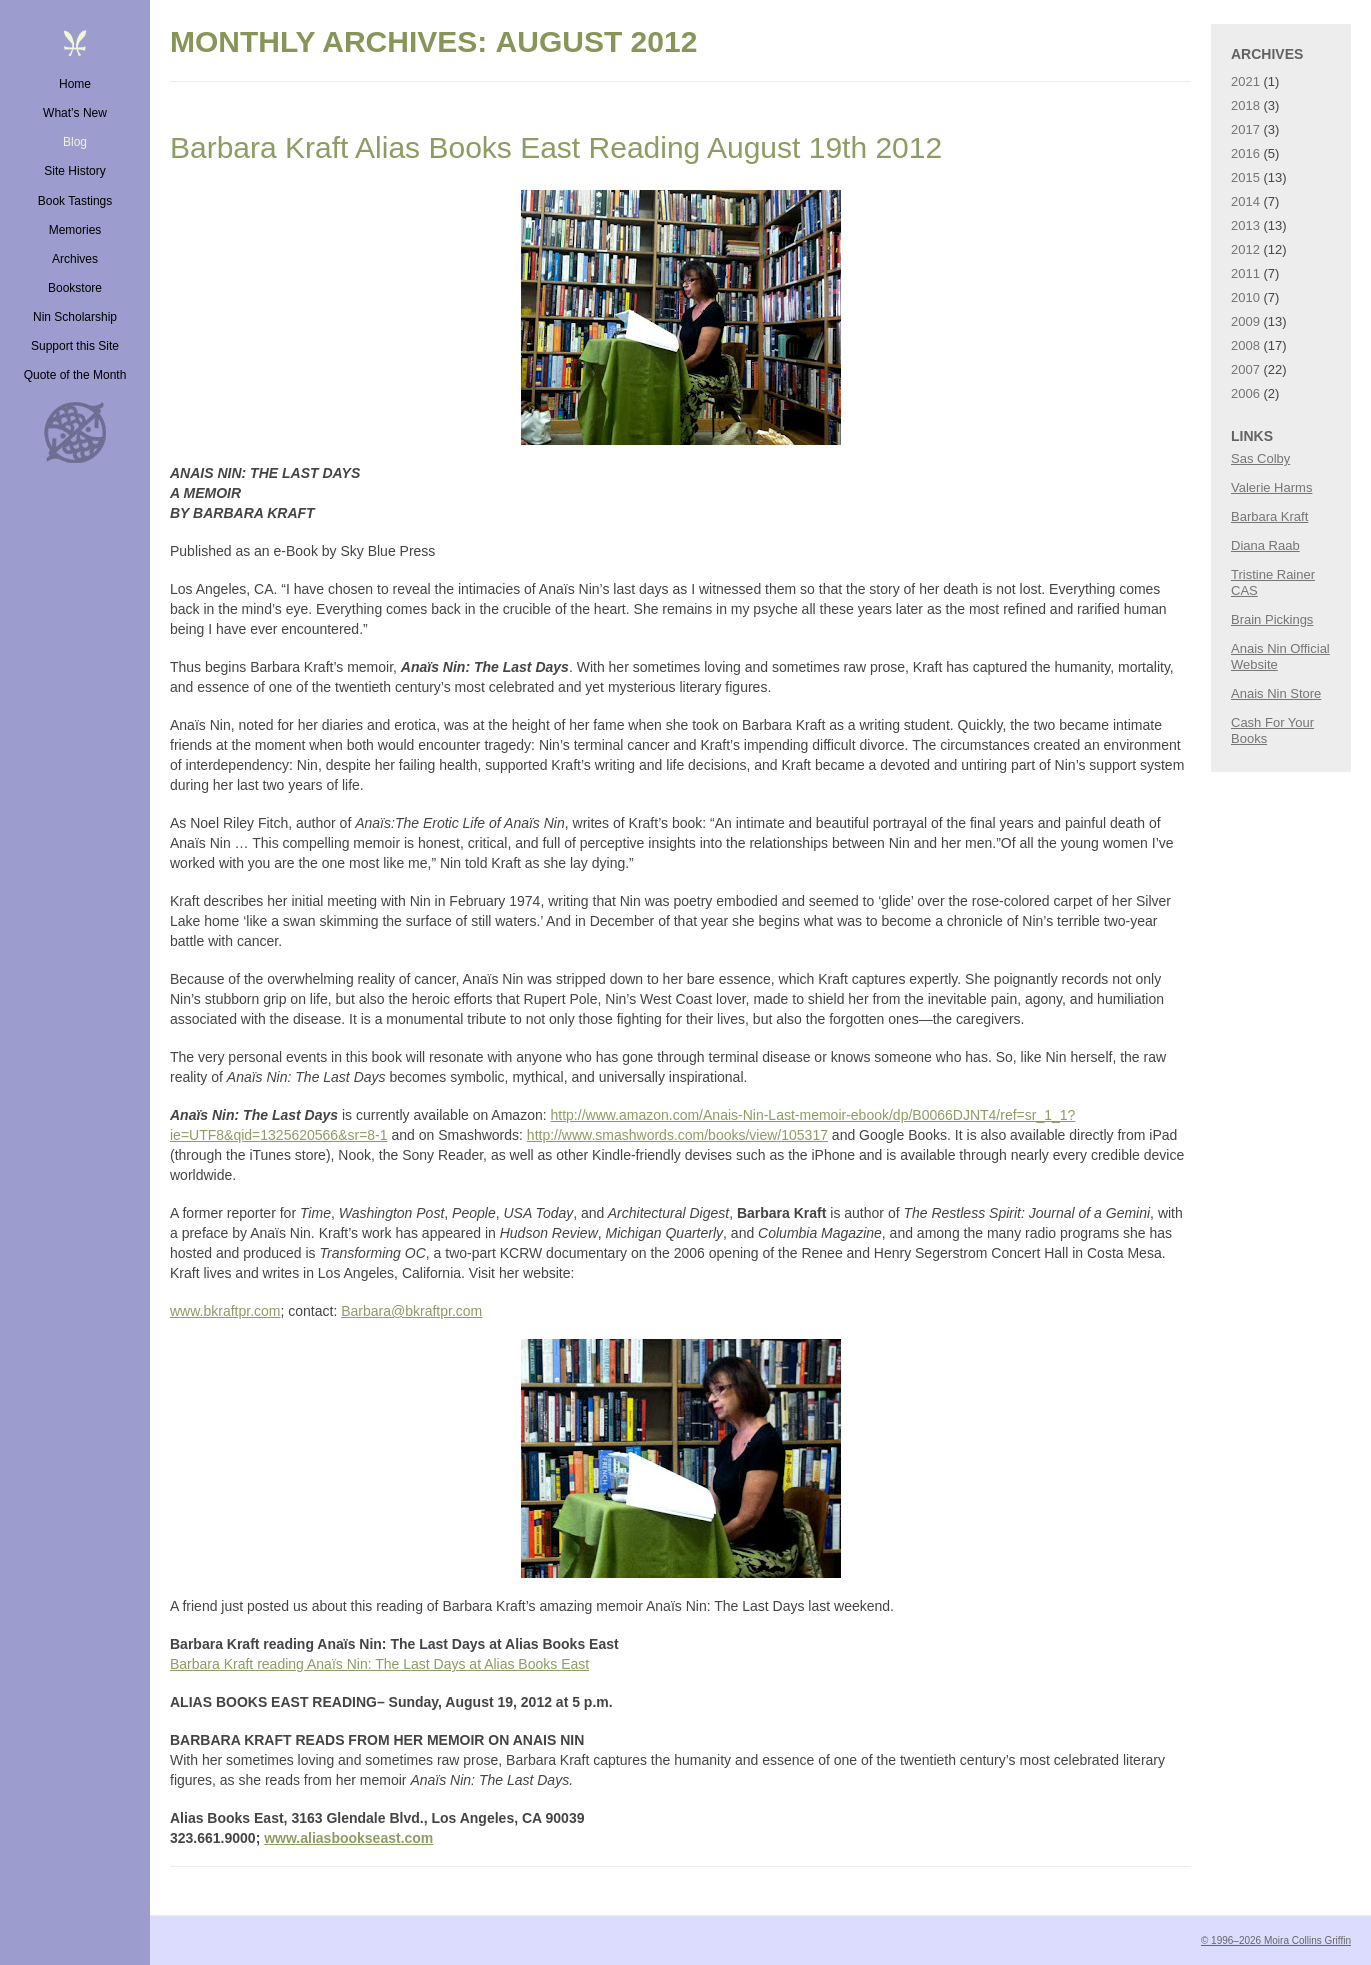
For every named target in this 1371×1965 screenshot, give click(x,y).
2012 (1245, 249)
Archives (75, 259)
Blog (75, 142)
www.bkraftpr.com (225, 1311)
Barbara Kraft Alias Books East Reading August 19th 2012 (556, 147)
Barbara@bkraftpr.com (411, 1311)
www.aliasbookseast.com (348, 1838)
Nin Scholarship (75, 317)
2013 (1245, 225)
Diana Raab (1265, 545)
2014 (1245, 201)
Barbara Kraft (1269, 516)
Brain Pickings (1272, 619)
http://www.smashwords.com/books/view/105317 (677, 1135)
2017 (1245, 129)
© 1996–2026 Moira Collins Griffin (1276, 1940)
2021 (1245, 81)
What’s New (75, 113)
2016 (1245, 153)
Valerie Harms (1271, 487)
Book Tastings (75, 201)
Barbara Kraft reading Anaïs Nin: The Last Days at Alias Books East (379, 1664)
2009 (1245, 321)
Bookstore (75, 288)
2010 (1245, 297)
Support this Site (75, 346)
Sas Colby (1260, 458)
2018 (1245, 105)
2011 (1245, 273)
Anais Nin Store (1276, 693)
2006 (1245, 393)
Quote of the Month (75, 375)
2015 (1245, 177)
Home (75, 84)
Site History (74, 171)
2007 (1245, 369)
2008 (1245, 345)
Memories (75, 230)
